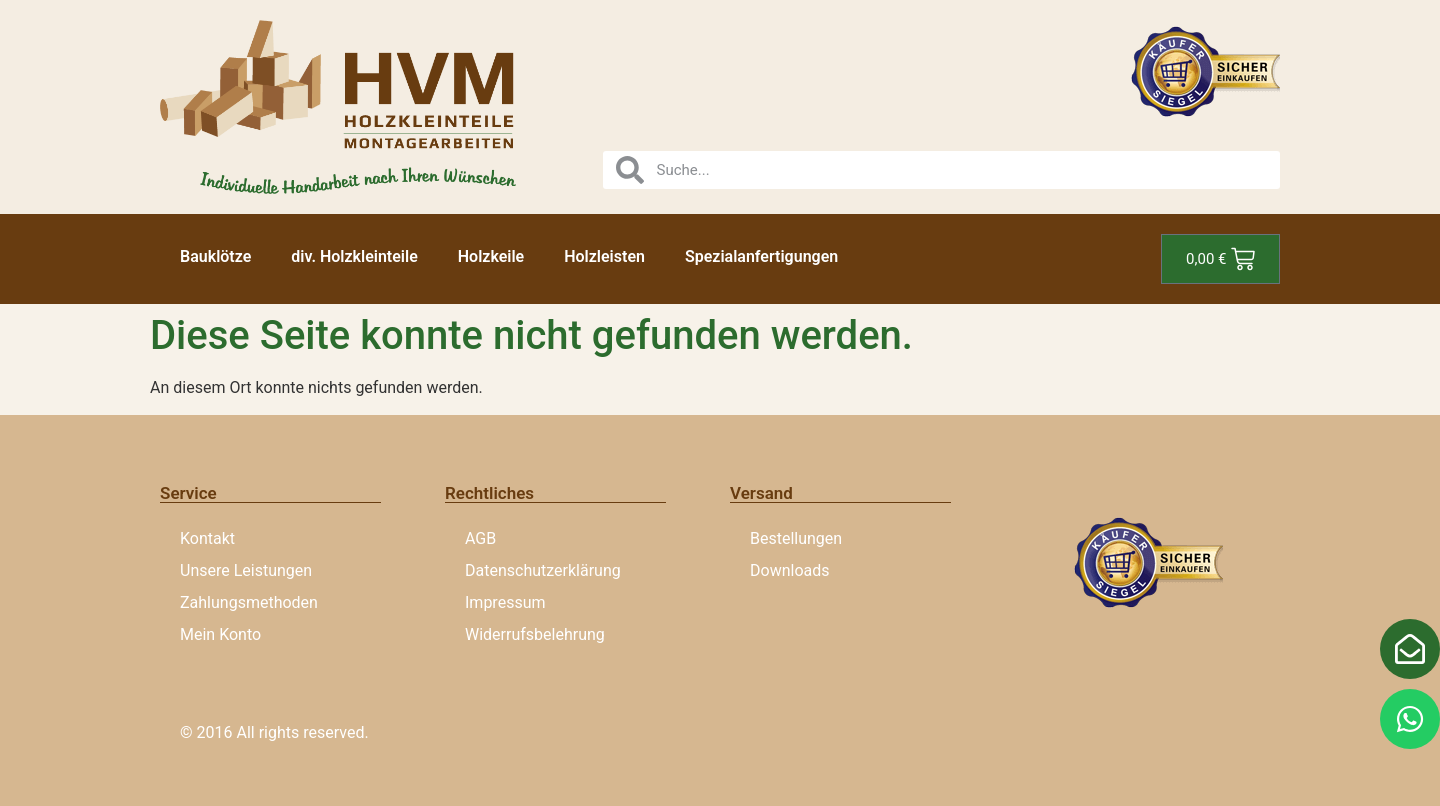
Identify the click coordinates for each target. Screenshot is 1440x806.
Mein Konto (220, 634)
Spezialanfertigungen (761, 256)
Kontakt (207, 538)
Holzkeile (491, 256)
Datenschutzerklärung (543, 570)
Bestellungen (796, 538)
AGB (480, 538)
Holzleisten (604, 256)
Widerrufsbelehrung (535, 634)
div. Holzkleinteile (354, 256)
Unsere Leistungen (246, 570)
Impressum (505, 602)
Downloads (789, 570)
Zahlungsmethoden (249, 602)
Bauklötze (215, 256)
